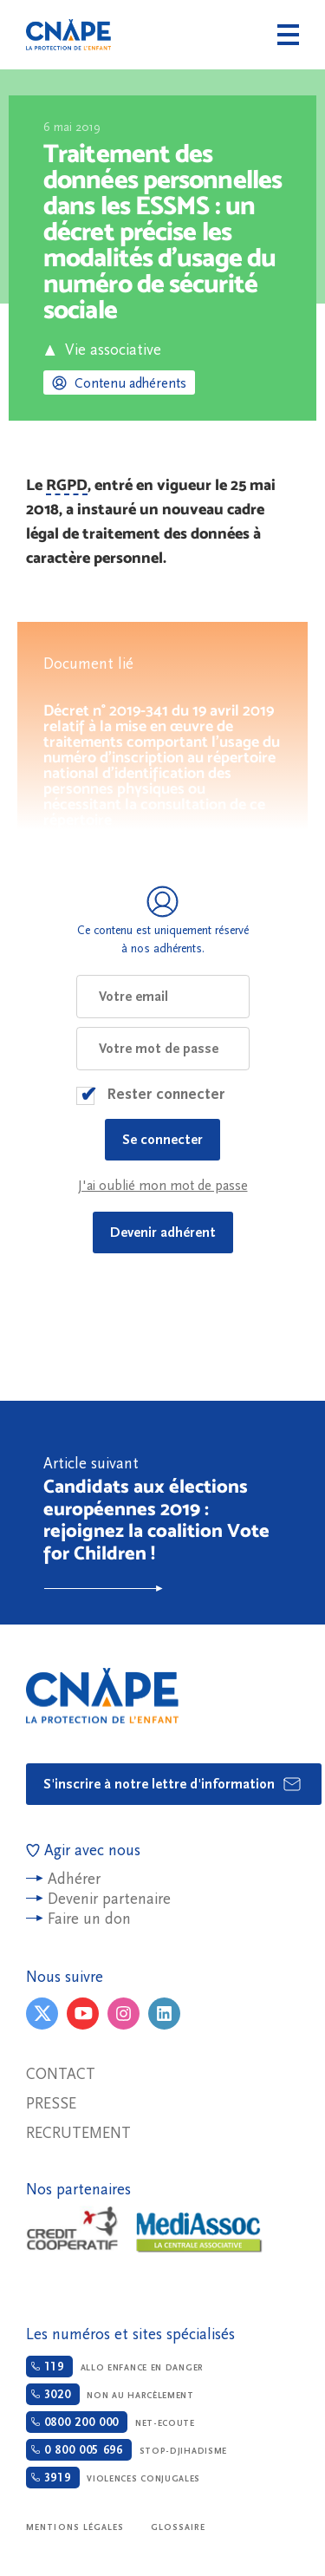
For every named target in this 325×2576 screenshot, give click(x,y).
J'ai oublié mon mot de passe (163, 1185)
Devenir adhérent (163, 1232)
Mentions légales (75, 2527)
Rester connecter (165, 1094)
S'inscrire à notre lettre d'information (172, 1784)
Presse (51, 2104)
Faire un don (89, 1919)
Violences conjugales (113, 2477)
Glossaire (178, 2527)
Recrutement (78, 2133)
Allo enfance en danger (115, 2366)
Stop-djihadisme (126, 2450)
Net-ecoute (110, 2422)
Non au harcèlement (110, 2394)
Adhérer (74, 1879)
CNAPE (68, 34)
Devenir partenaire (109, 1899)
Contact (60, 2074)
